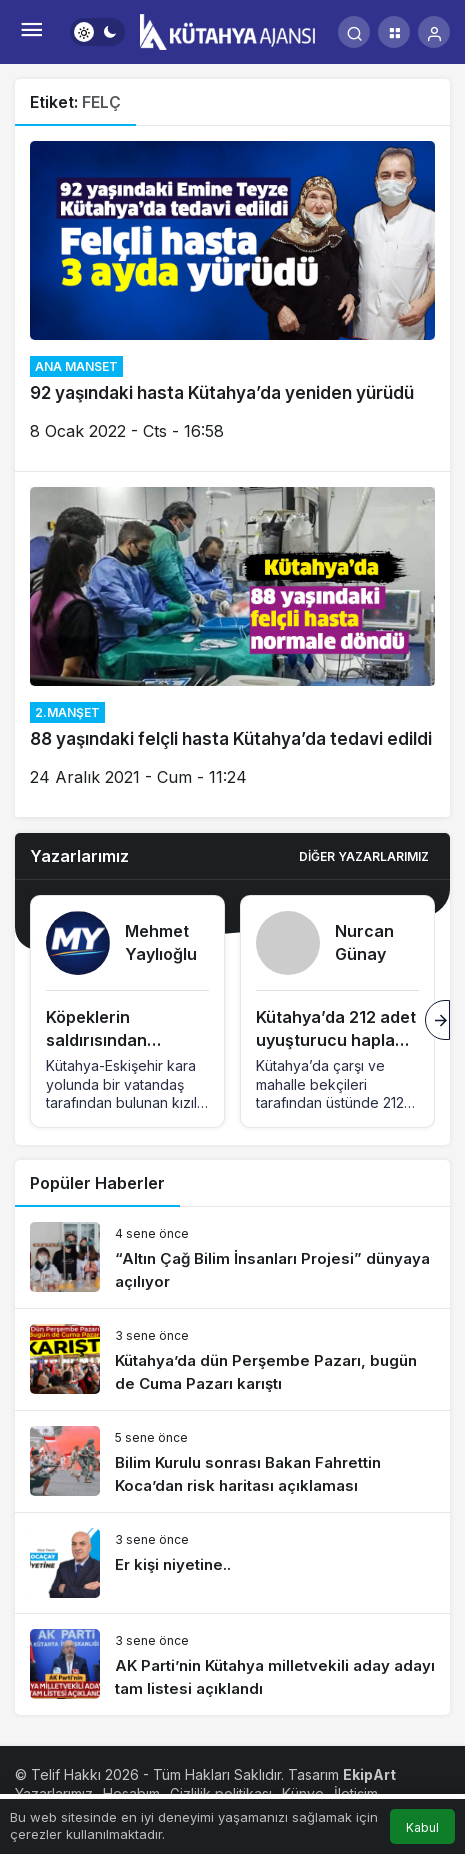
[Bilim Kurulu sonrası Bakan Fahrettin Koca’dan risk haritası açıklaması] (232, 1461)
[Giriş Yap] (434, 32)
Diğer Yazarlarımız (364, 856)
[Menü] (31, 32)
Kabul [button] (422, 1827)
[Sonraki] (437, 1020)
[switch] (97, 32)
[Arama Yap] (354, 32)
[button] (394, 32)
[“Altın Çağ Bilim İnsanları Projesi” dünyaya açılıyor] (232, 1257)
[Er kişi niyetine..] (232, 1563)
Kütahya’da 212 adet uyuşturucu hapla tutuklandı (336, 1040)
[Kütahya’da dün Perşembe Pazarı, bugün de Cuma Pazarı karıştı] (232, 1359)
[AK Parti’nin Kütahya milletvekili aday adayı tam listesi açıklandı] (232, 1664)
